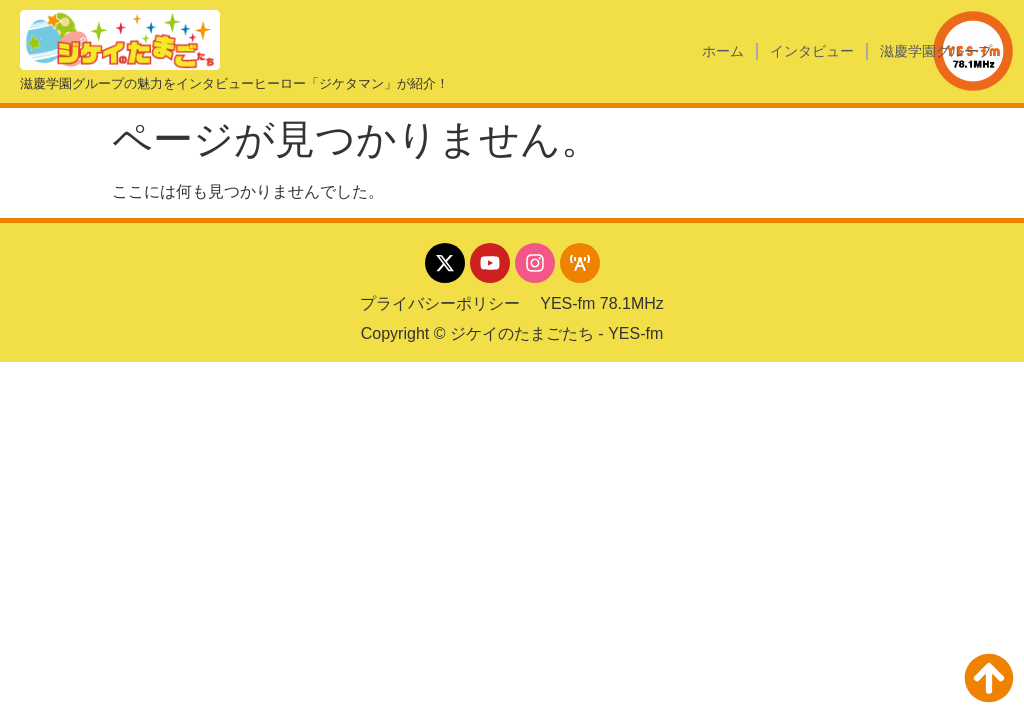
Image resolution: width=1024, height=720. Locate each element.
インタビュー (812, 51)
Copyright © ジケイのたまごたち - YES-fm (512, 333)
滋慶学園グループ (936, 51)
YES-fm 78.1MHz (602, 303)
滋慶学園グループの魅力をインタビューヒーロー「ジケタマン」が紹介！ (234, 83)
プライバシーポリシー (440, 303)
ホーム (723, 51)
